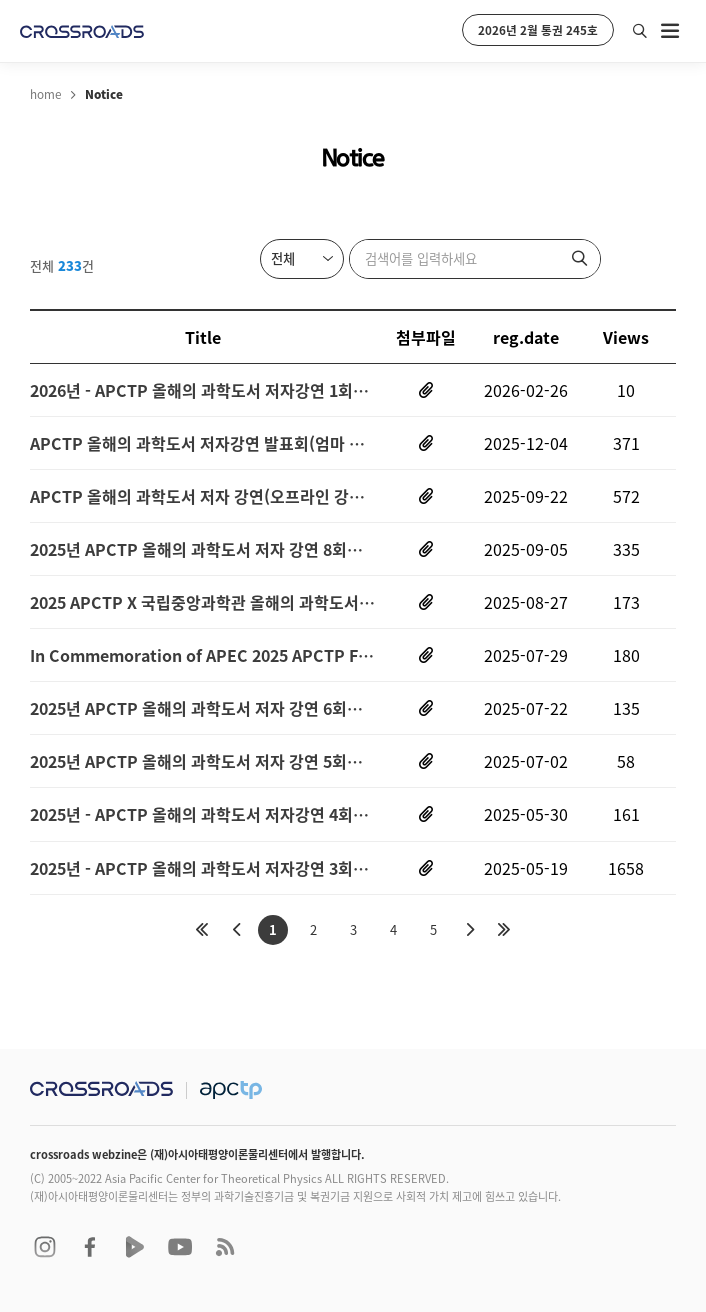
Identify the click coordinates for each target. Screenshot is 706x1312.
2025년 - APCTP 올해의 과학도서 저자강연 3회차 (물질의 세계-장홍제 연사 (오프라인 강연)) (203, 868)
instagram (45, 1247)
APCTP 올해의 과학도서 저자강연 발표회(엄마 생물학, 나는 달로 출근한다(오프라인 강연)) (203, 443)
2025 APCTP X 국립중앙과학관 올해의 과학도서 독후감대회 (203, 602)
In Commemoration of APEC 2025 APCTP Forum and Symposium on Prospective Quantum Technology (203, 655)
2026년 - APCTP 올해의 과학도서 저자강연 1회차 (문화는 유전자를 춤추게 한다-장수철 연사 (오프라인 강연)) (203, 390)
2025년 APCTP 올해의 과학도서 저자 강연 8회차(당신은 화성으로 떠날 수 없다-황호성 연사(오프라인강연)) (203, 549)
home (45, 94)
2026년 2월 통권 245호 (538, 30)
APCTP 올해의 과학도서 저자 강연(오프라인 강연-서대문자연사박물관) (203, 496)
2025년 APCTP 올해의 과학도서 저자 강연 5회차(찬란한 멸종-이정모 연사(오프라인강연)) (203, 762)
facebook (90, 1247)
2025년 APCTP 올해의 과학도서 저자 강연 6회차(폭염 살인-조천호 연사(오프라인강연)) (203, 708)
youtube (180, 1247)
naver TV (135, 1247)
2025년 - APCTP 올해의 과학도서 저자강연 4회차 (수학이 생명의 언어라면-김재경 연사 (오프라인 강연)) (203, 815)
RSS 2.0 (225, 1247)
